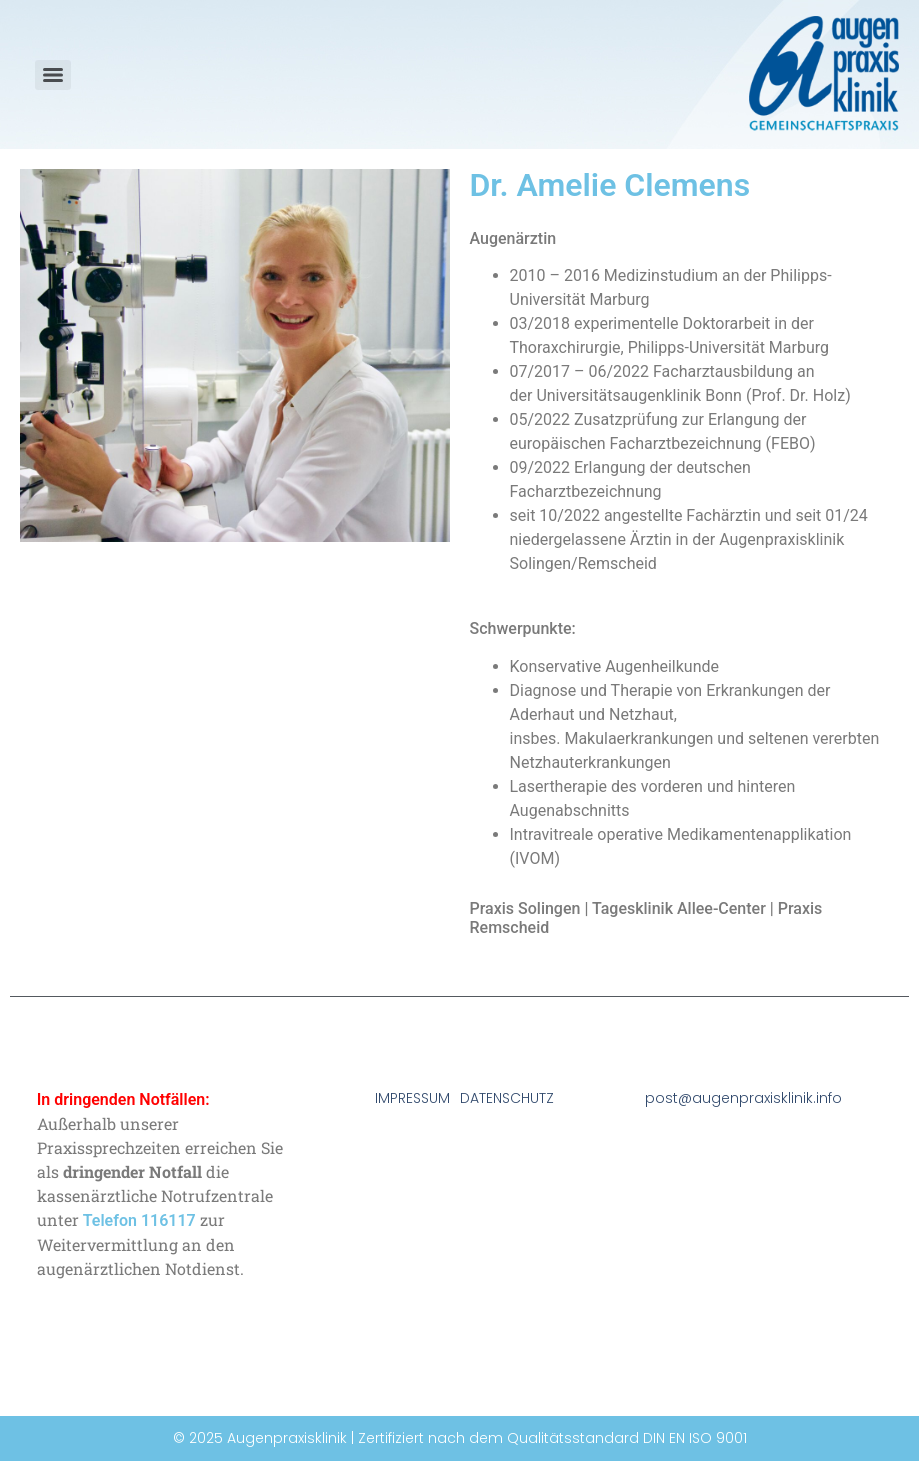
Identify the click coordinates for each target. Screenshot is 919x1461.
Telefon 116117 (139, 1220)
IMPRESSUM (412, 1098)
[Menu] (53, 75)
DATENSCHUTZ (507, 1098)
